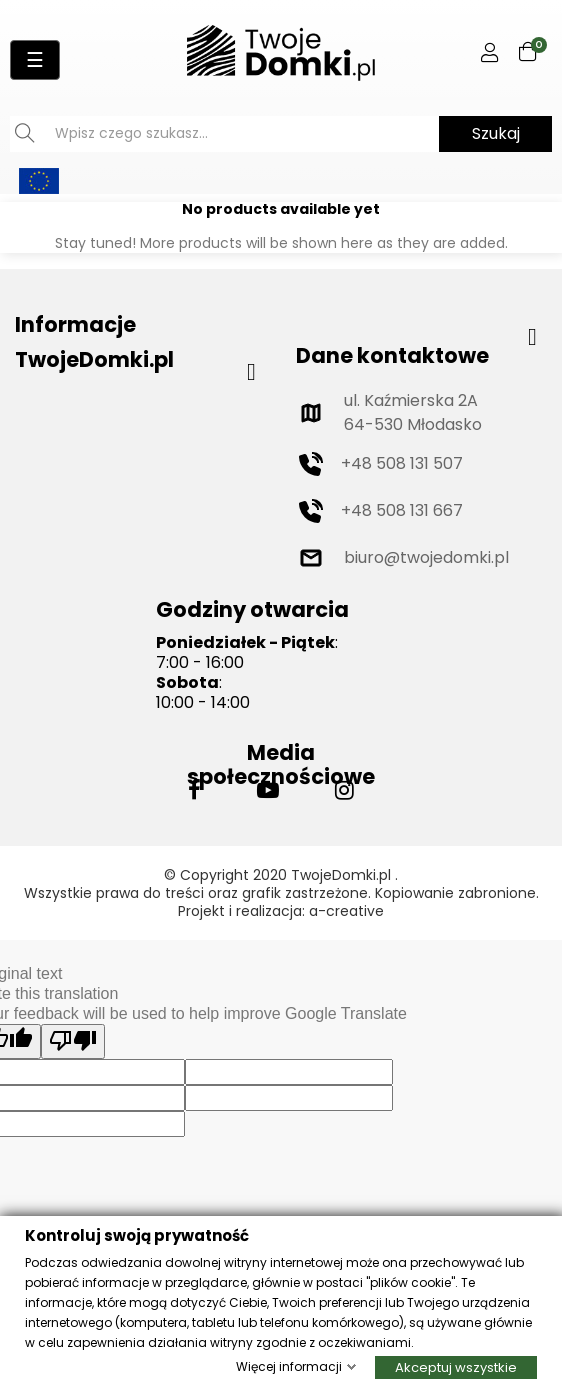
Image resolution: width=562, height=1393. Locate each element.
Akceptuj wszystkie (456, 1366)
